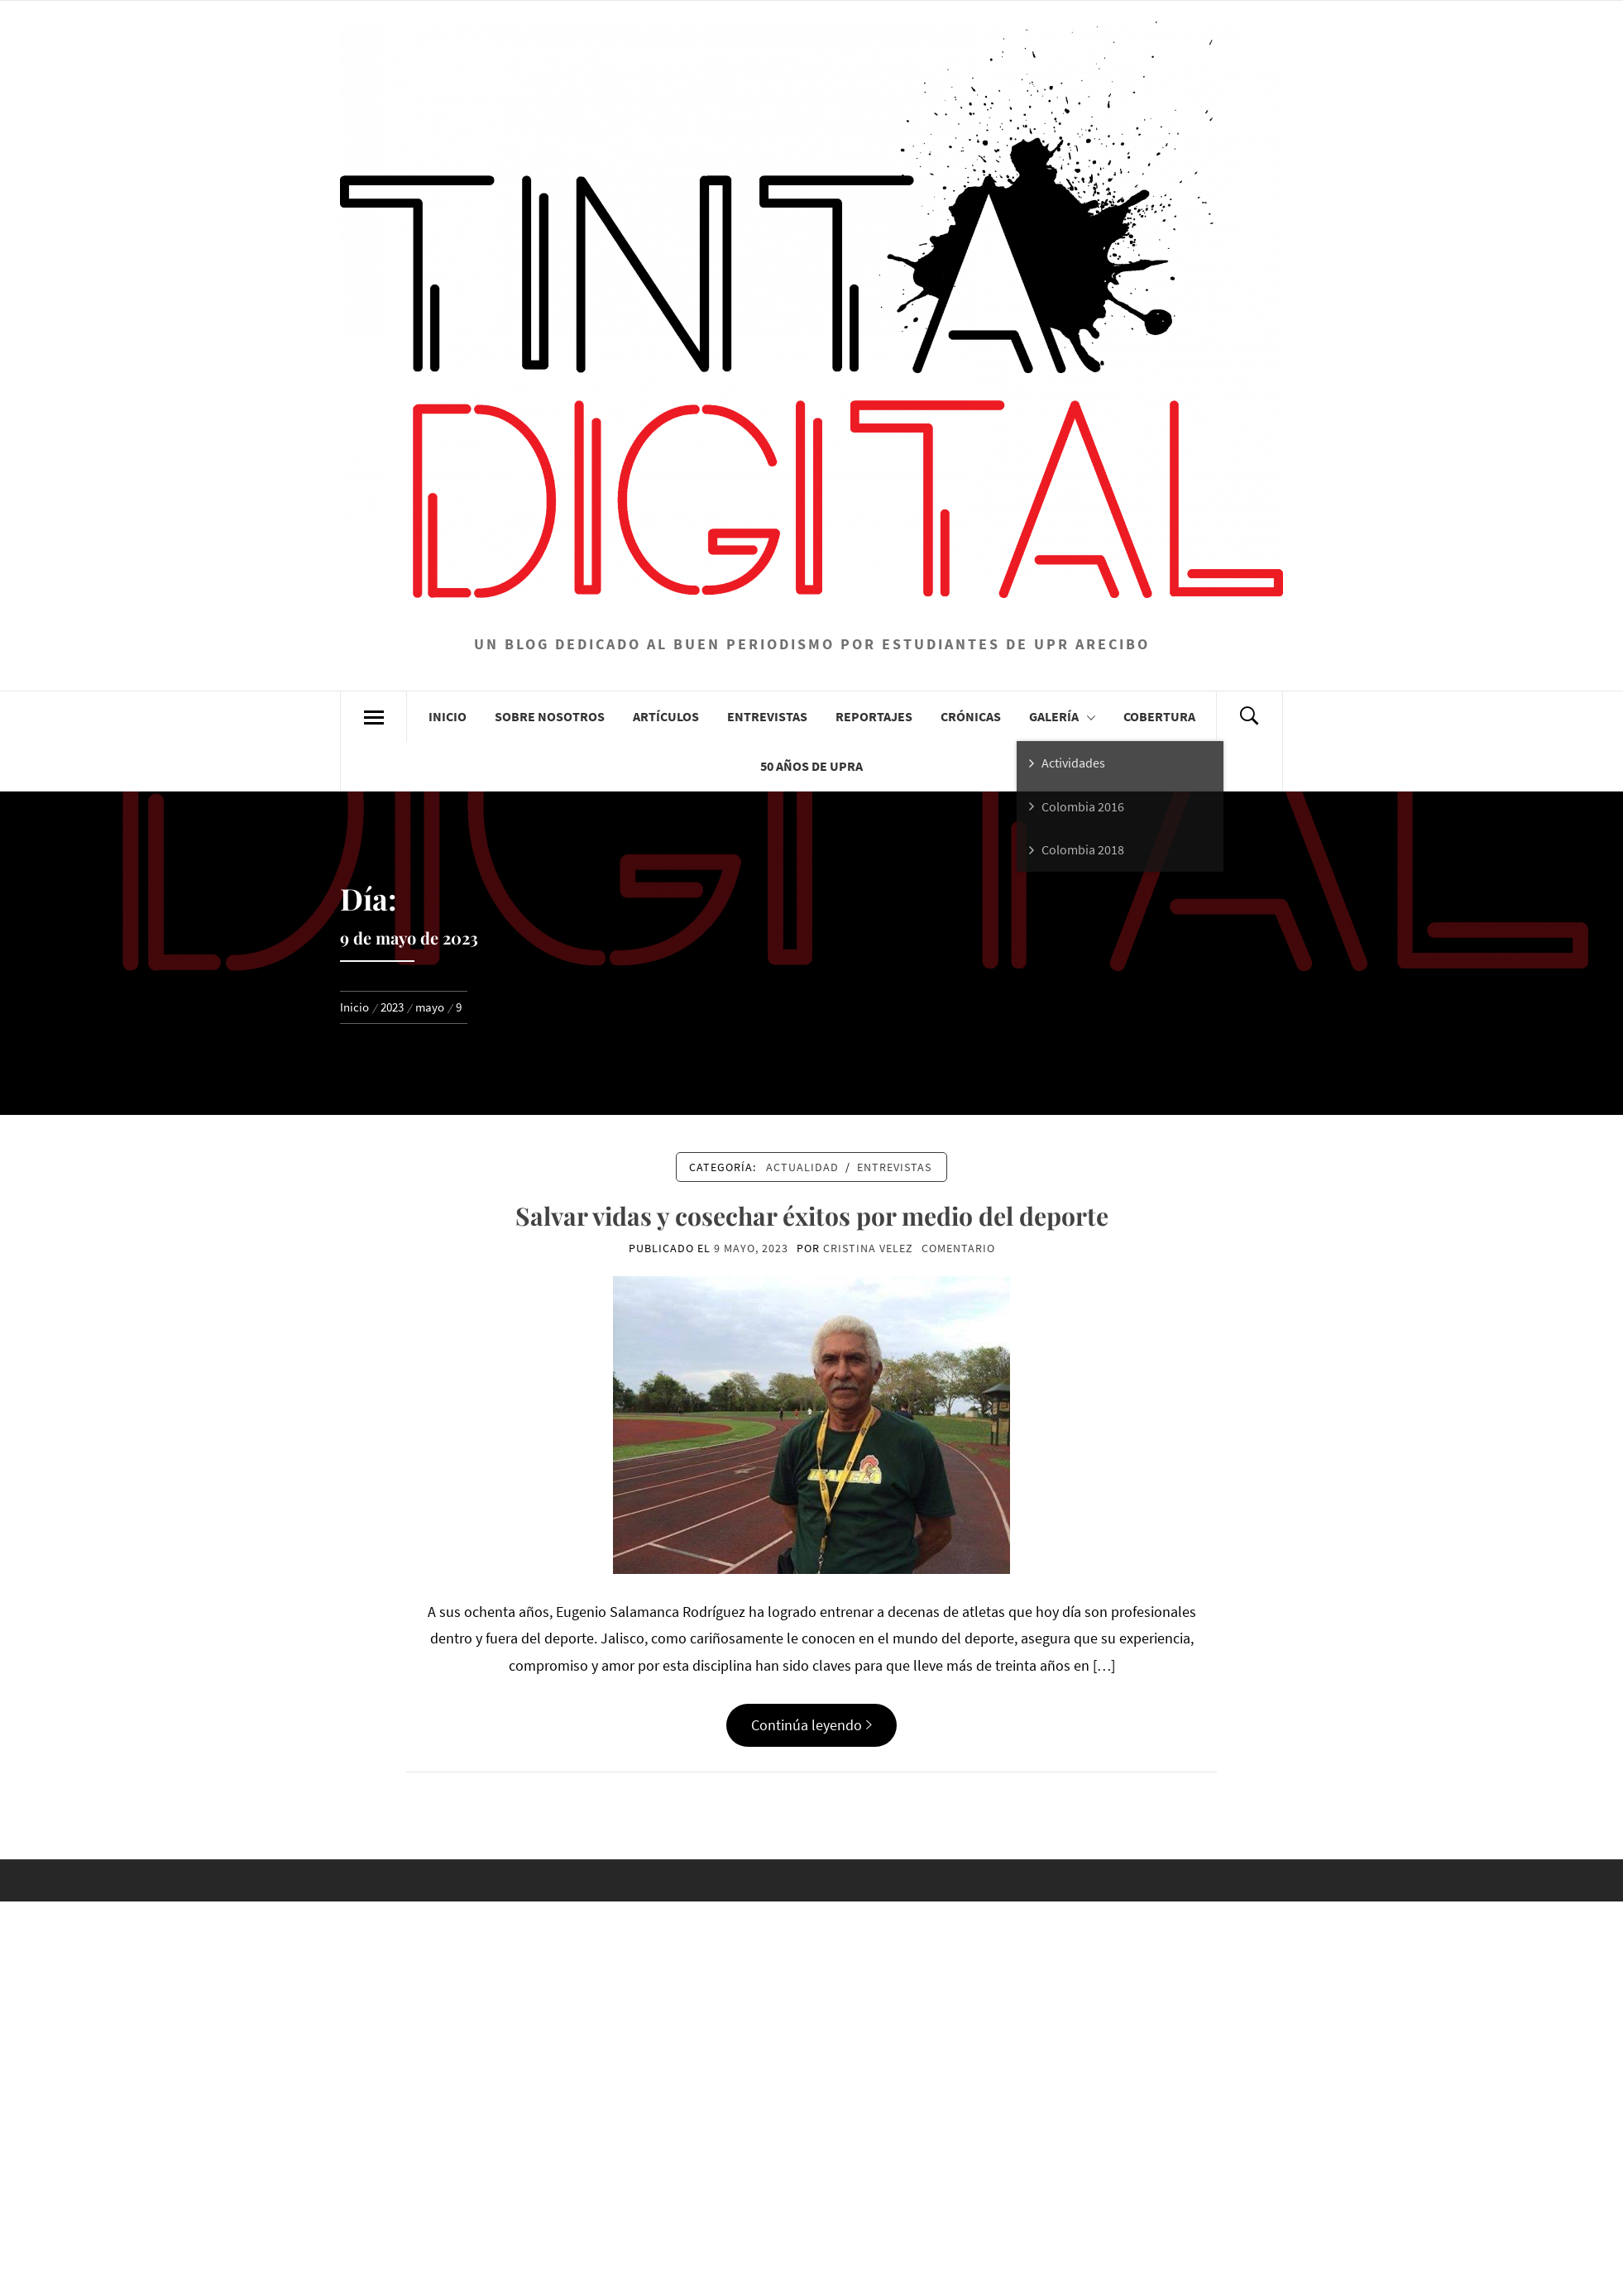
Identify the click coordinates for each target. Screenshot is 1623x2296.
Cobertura (1159, 716)
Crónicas (971, 716)
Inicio (447, 716)
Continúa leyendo (811, 1724)
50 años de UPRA (811, 766)
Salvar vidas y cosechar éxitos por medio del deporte (811, 1215)
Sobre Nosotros (550, 716)
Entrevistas (767, 716)
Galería (1062, 716)
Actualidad (802, 1167)
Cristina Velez (868, 1248)
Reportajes (873, 716)
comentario (958, 1248)
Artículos (666, 716)
